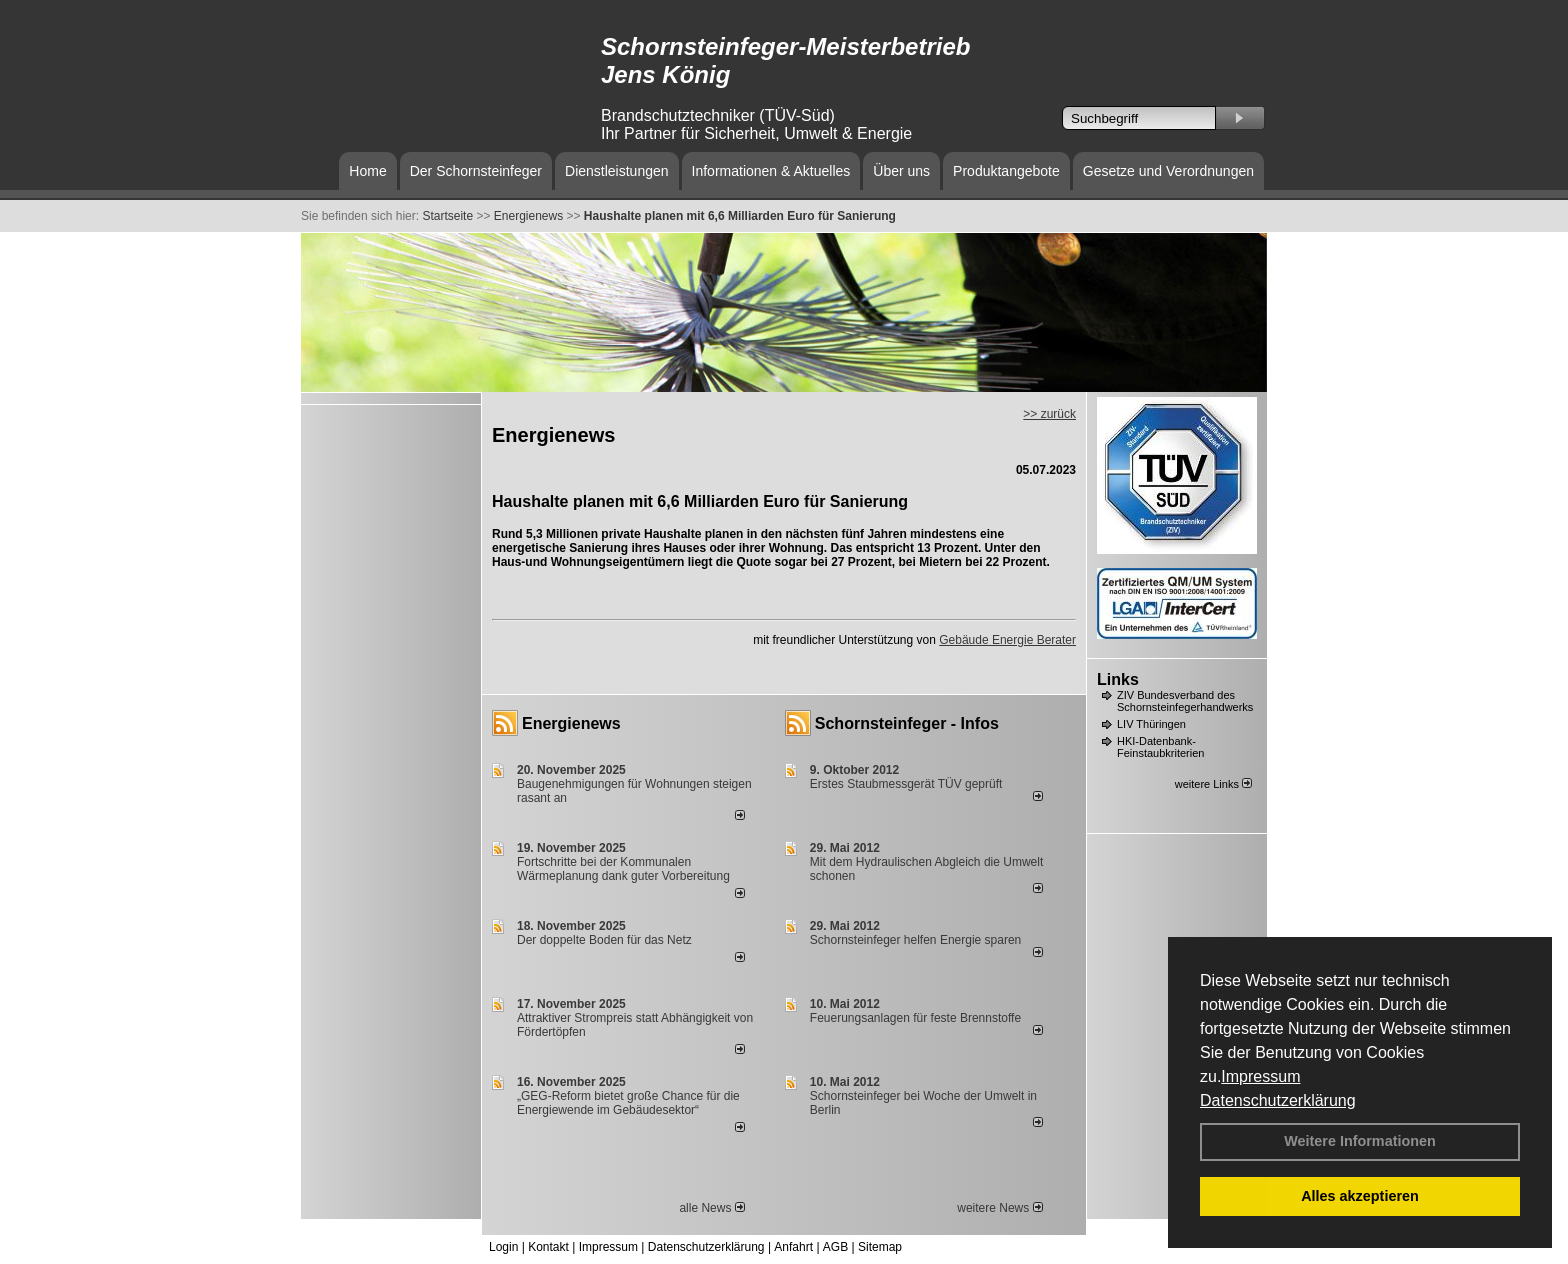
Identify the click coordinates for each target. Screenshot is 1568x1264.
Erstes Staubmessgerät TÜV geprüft (906, 784)
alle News (711, 1208)
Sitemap (880, 1247)
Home (367, 171)
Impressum (1260, 1076)
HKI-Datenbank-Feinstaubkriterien (1160, 747)
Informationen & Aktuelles (771, 171)
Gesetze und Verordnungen (1168, 171)
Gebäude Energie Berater (1007, 640)
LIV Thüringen (1151, 724)
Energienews (571, 723)
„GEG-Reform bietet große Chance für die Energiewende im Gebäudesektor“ (628, 1103)
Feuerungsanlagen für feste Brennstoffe (915, 1018)
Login (503, 1247)
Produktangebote (1006, 171)
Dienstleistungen (617, 171)
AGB (835, 1247)
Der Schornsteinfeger (476, 171)
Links (1118, 679)
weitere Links (1213, 784)
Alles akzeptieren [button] (1360, 1196)
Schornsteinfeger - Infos (907, 723)
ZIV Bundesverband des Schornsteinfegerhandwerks (1185, 701)
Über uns (901, 171)
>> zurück (1049, 414)
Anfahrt (793, 1247)
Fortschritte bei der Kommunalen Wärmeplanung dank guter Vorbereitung (623, 869)
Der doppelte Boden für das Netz (604, 940)
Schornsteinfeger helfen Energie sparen (915, 940)
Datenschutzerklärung (1278, 1100)
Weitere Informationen (1360, 1141)
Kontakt (548, 1247)
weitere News (999, 1208)
